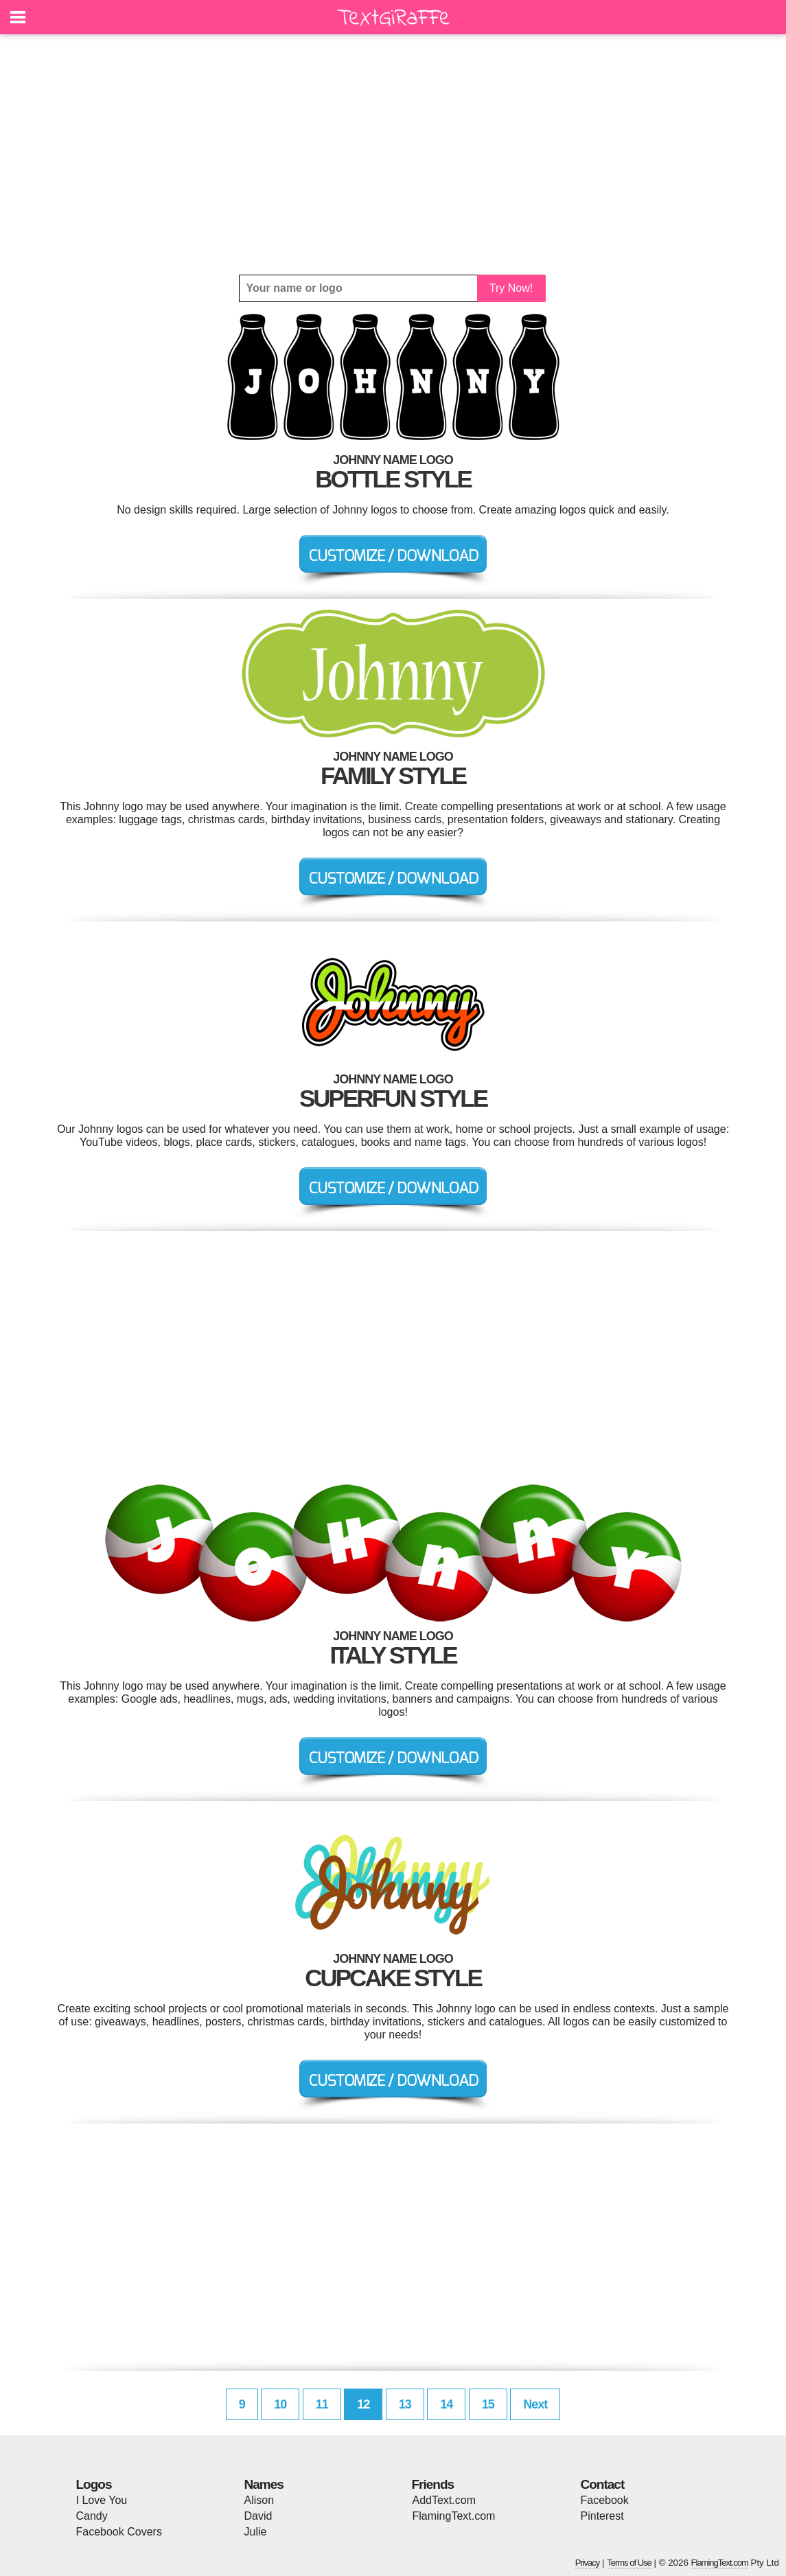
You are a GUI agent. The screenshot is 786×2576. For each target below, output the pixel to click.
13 (405, 2404)
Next (535, 2404)
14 (446, 2404)
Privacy (587, 2562)
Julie (255, 2532)
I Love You (102, 2500)
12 (363, 2404)
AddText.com (444, 2500)
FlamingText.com (454, 2516)
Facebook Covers (119, 2532)
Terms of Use (629, 2562)
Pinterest (602, 2516)
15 (488, 2404)
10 (280, 2404)
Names (264, 2484)
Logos (94, 2484)
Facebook (605, 2500)
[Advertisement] (393, 154)
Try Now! (511, 288)
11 (322, 2404)
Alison (259, 2500)
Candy (92, 2516)
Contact (603, 2484)
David (258, 2516)
